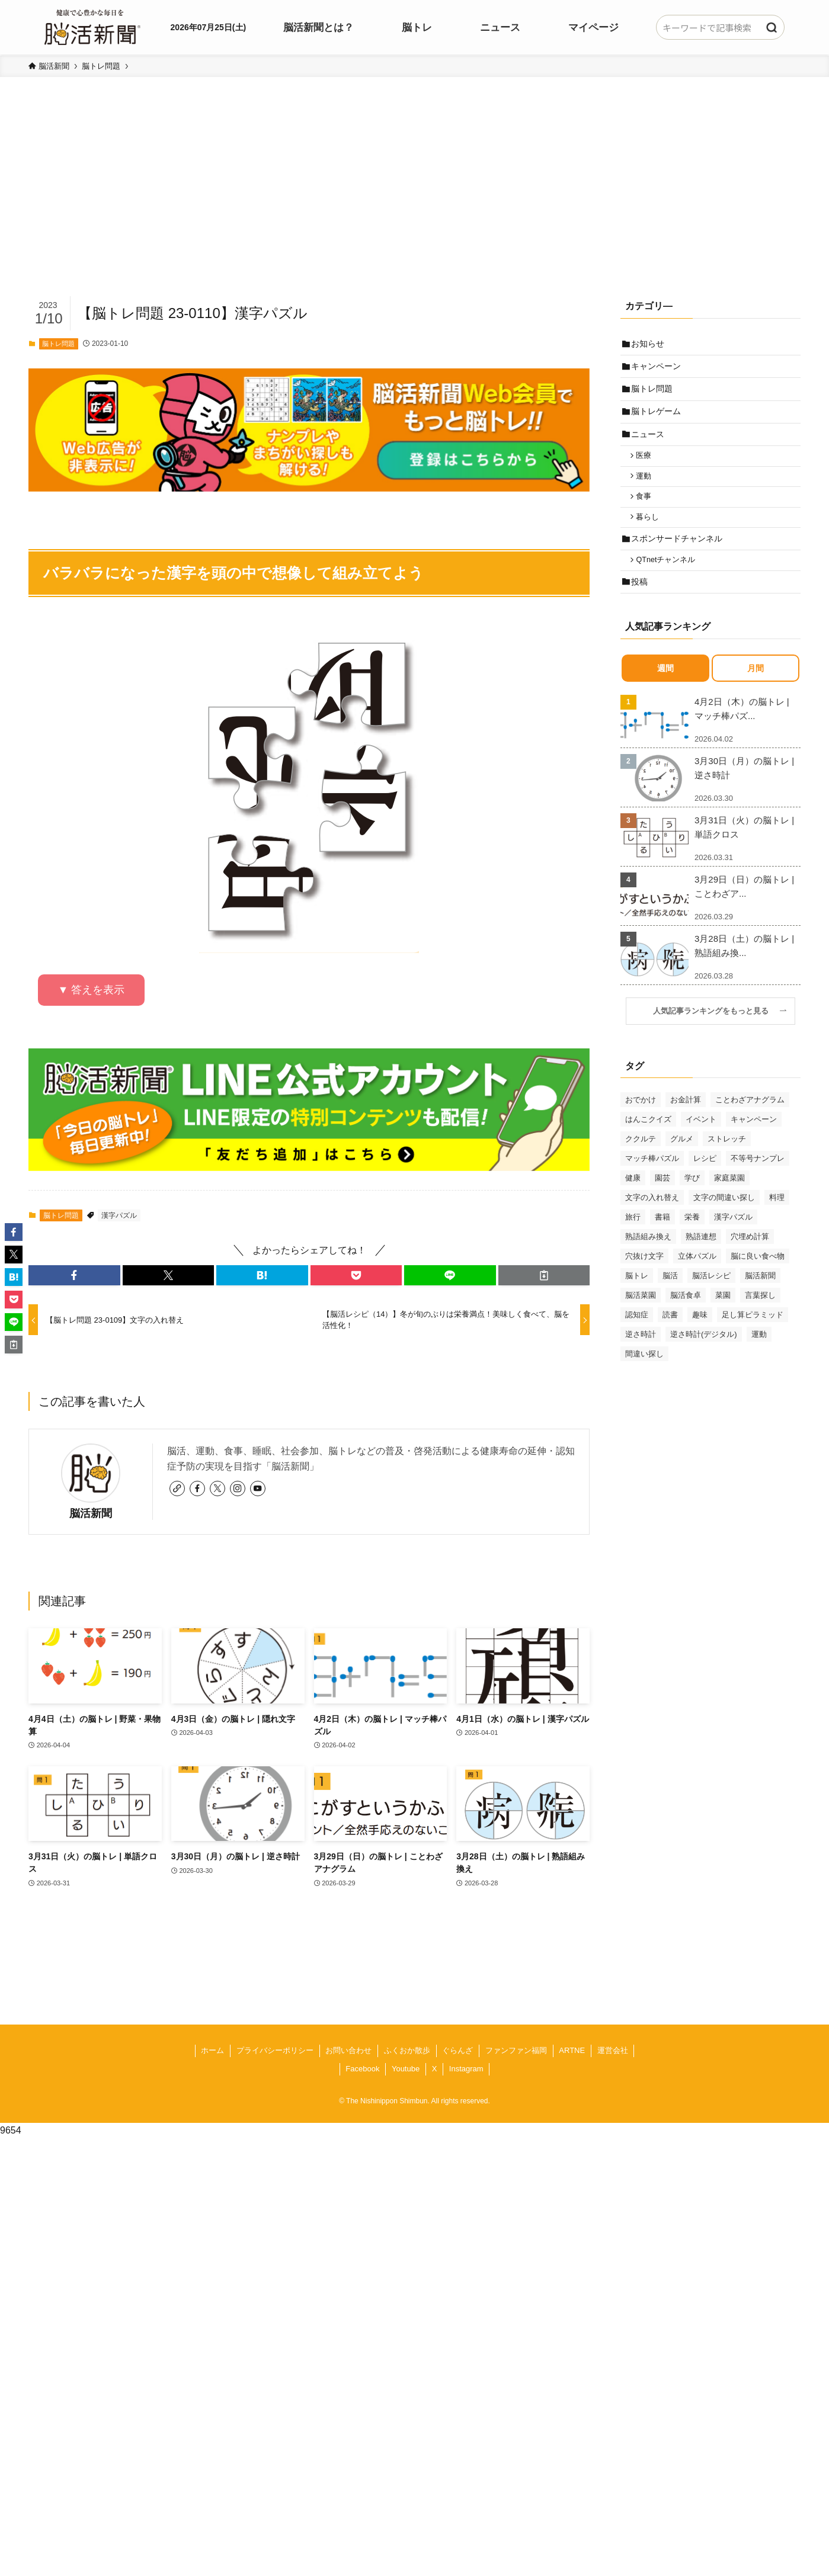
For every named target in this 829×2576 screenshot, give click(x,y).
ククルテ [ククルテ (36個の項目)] (640, 1161)
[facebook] (197, 1488)
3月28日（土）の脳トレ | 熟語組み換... (744, 969)
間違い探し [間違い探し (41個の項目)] (644, 1376)
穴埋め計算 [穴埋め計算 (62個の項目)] (750, 1259)
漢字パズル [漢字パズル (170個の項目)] (733, 1240)
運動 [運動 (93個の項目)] (759, 1357)
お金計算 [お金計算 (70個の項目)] (685, 1122)
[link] (177, 1488)
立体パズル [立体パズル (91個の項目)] (697, 1279)
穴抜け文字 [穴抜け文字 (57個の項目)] (644, 1279)
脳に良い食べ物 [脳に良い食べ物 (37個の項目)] (758, 1279)
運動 (647, 489)
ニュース (649, 443)
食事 (647, 510)
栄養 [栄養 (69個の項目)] (692, 1240)
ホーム (212, 2050)
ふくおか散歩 (407, 2050)
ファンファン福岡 (516, 2050)
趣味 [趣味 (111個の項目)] (700, 1337)
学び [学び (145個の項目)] (692, 1200)
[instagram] (237, 1488)
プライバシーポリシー (274, 2050)
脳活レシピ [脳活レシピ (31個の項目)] (711, 1298)
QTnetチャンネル (669, 580)
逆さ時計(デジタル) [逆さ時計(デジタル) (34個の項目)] (703, 1357)
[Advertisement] (414, 205)
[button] (74, 1275)
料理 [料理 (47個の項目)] (777, 1220)
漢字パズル (119, 1215)
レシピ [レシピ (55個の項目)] (704, 1181)
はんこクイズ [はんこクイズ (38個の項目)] (648, 1142)
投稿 (641, 603)
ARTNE (572, 2050)
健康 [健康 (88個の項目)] (633, 1200)
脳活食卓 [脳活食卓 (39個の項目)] (685, 1318)
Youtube (406, 2068)
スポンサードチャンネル (678, 556)
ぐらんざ (457, 2050)
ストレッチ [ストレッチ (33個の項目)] (727, 1161)
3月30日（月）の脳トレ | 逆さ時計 (744, 791)
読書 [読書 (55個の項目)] (670, 1337)
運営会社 (612, 2050)
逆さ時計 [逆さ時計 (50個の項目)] (640, 1357)
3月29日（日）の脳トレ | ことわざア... (744, 909)
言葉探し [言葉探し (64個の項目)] (760, 1318)
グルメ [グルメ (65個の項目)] (681, 1161)
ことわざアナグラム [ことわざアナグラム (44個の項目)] (750, 1122)
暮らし (650, 533)
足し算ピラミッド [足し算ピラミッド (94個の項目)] (752, 1337)
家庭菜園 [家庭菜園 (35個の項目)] (729, 1200)
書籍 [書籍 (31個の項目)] (662, 1240)
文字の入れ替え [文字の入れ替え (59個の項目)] (652, 1220)
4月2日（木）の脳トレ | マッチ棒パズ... (741, 732)
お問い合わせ (348, 2050)
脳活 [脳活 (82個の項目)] (670, 1298)
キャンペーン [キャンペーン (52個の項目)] (754, 1142)
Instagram (466, 2068)
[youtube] (257, 1488)
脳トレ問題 (58, 343)
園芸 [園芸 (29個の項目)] (662, 1200)
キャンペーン (658, 369)
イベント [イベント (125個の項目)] (701, 1142)
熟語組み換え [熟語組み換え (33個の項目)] (648, 1259)
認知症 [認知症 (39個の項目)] (636, 1337)
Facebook (362, 2068)
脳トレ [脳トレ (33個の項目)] (636, 1298)
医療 (647, 466)
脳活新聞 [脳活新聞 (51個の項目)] (760, 1298)
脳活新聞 (90, 1513)
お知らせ (649, 344)
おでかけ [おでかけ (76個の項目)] (640, 1122)
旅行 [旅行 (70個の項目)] (633, 1240)
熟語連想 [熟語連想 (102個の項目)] (701, 1259)
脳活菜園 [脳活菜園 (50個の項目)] (640, 1318)
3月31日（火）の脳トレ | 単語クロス (744, 850)
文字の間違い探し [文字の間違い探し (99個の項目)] (724, 1220)
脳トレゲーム (658, 418)
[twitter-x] (217, 1488)
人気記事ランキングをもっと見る (714, 1034)
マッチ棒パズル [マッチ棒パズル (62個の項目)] (652, 1181)
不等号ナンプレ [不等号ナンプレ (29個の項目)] (758, 1181)
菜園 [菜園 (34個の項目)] (723, 1318)
